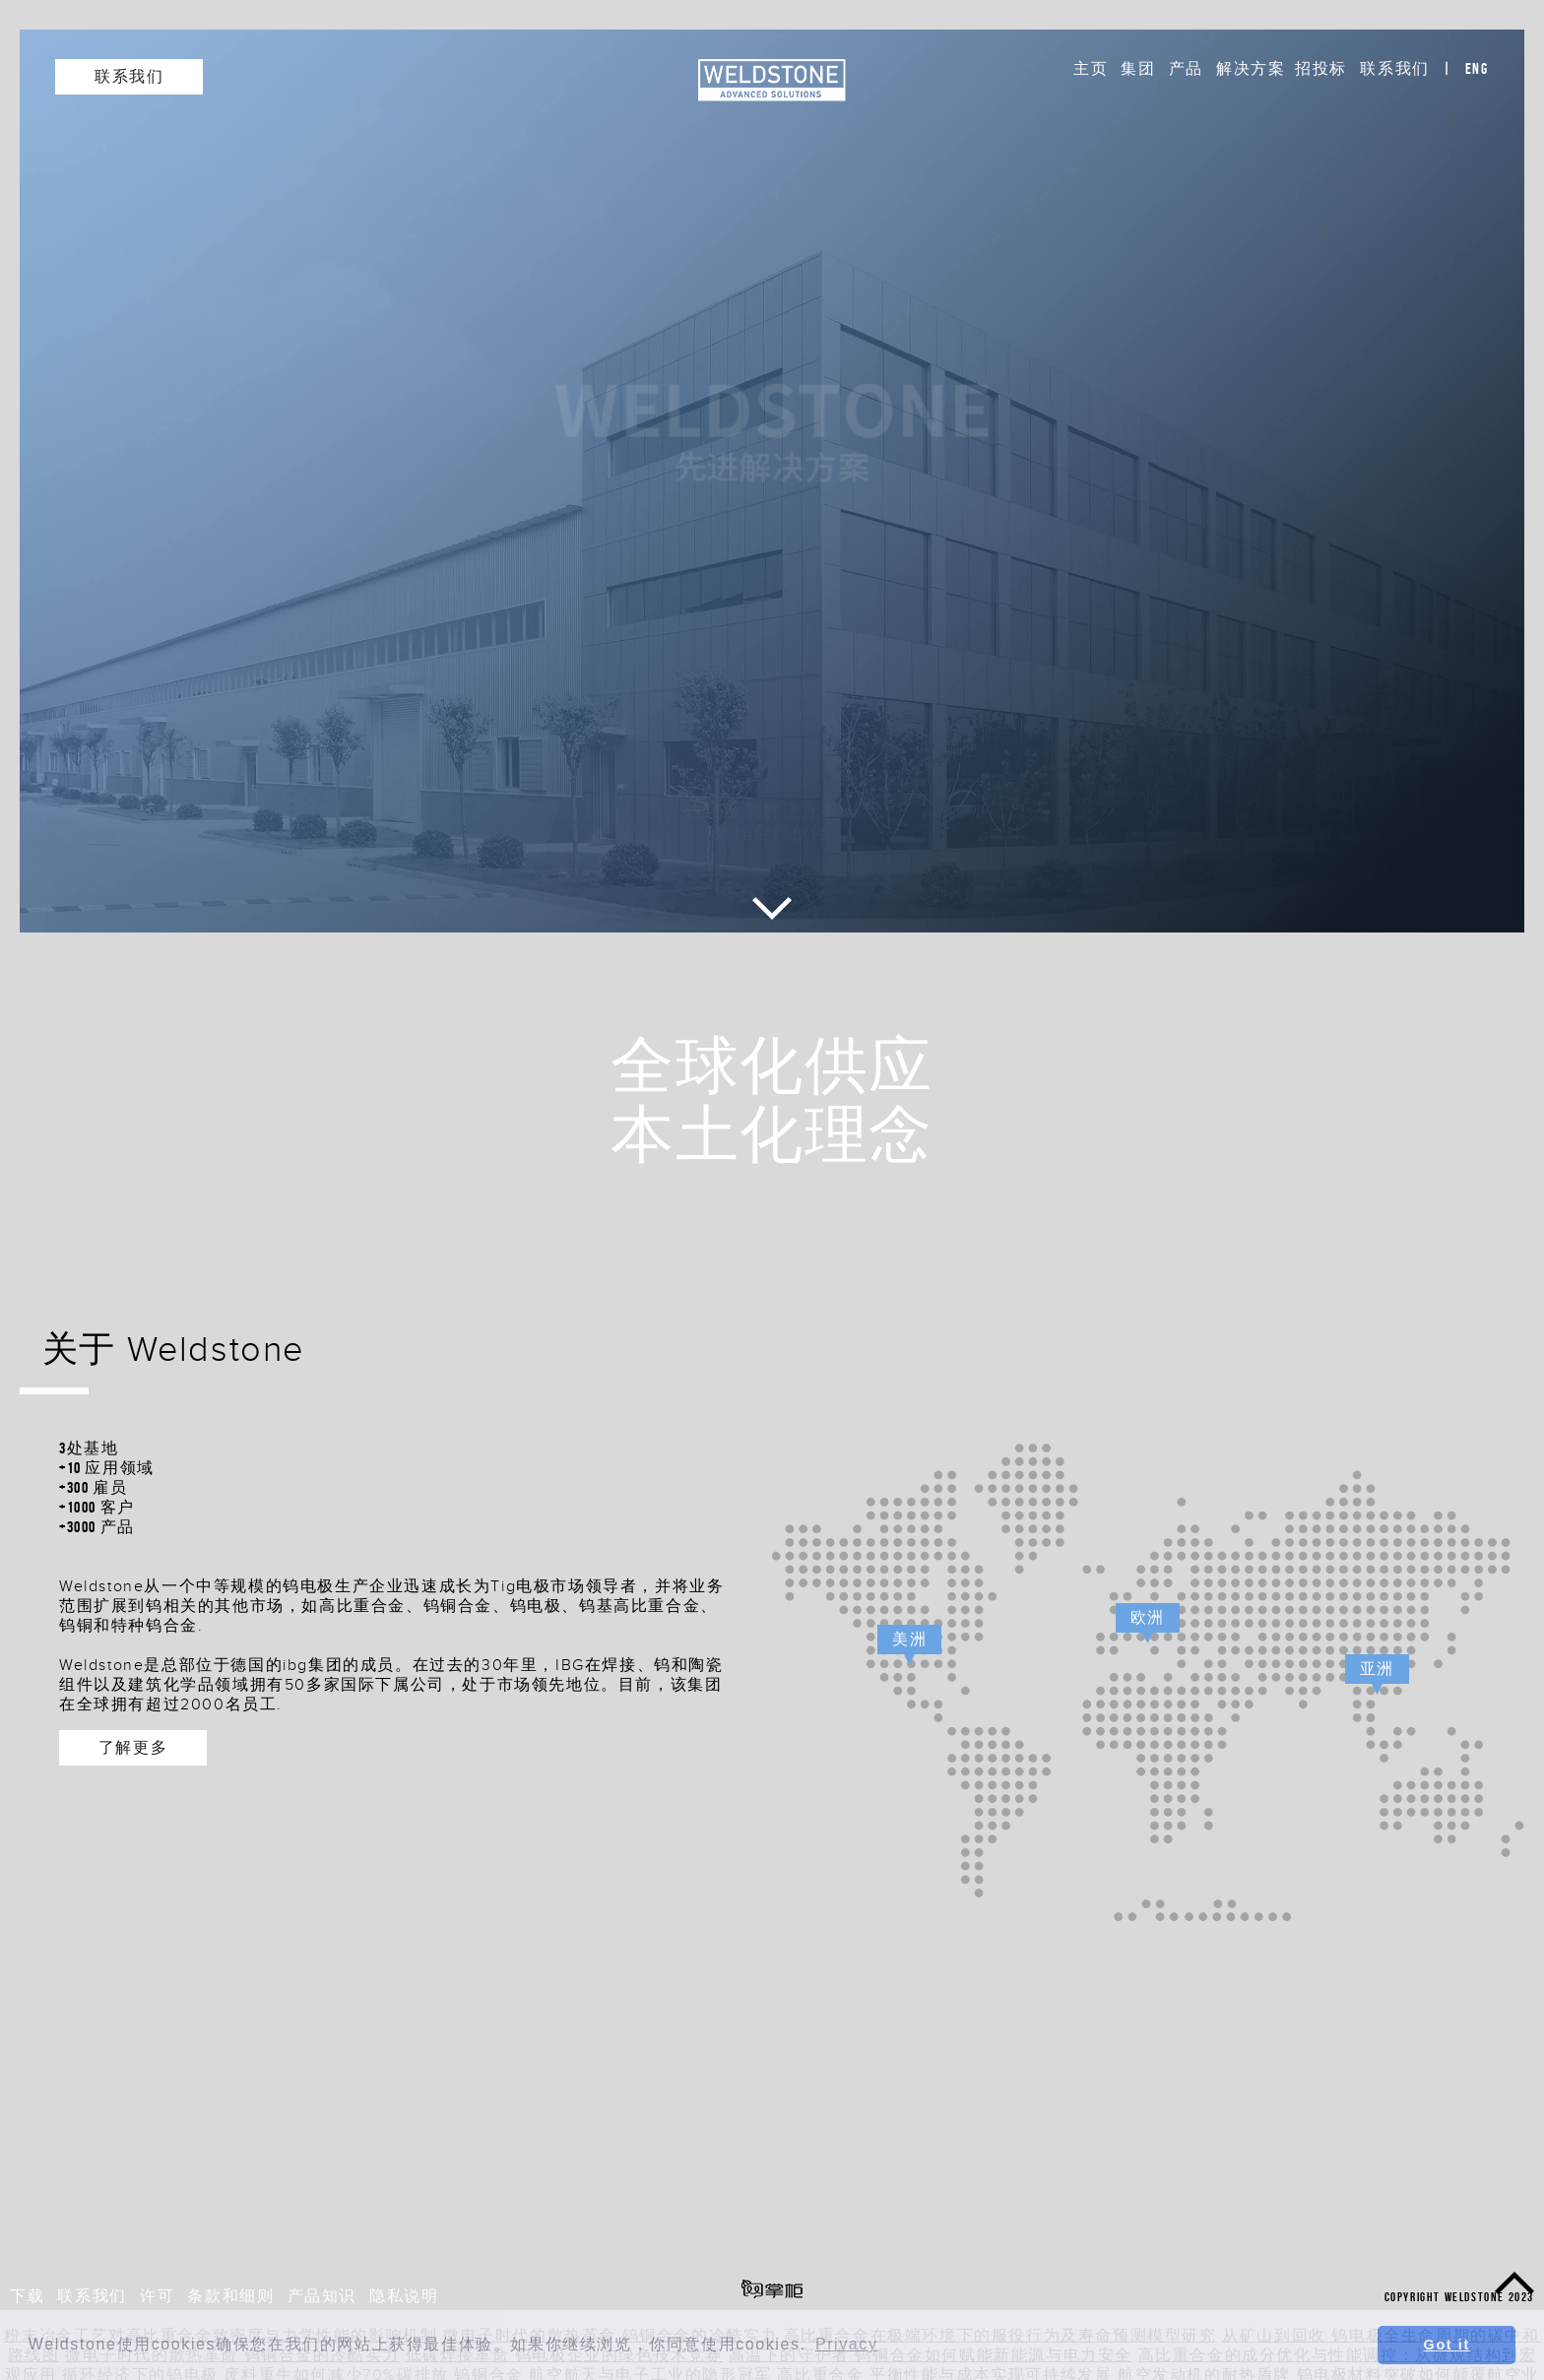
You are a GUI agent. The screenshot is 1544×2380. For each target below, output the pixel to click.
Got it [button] (1447, 2344)
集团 (1138, 68)
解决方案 (1250, 68)
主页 (1090, 68)
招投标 (1321, 68)
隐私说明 (403, 2295)
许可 (157, 2295)
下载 (27, 2295)
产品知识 (322, 2295)
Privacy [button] (846, 2344)
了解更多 (132, 1747)
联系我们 (1394, 68)
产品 (1186, 68)
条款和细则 (230, 2295)
